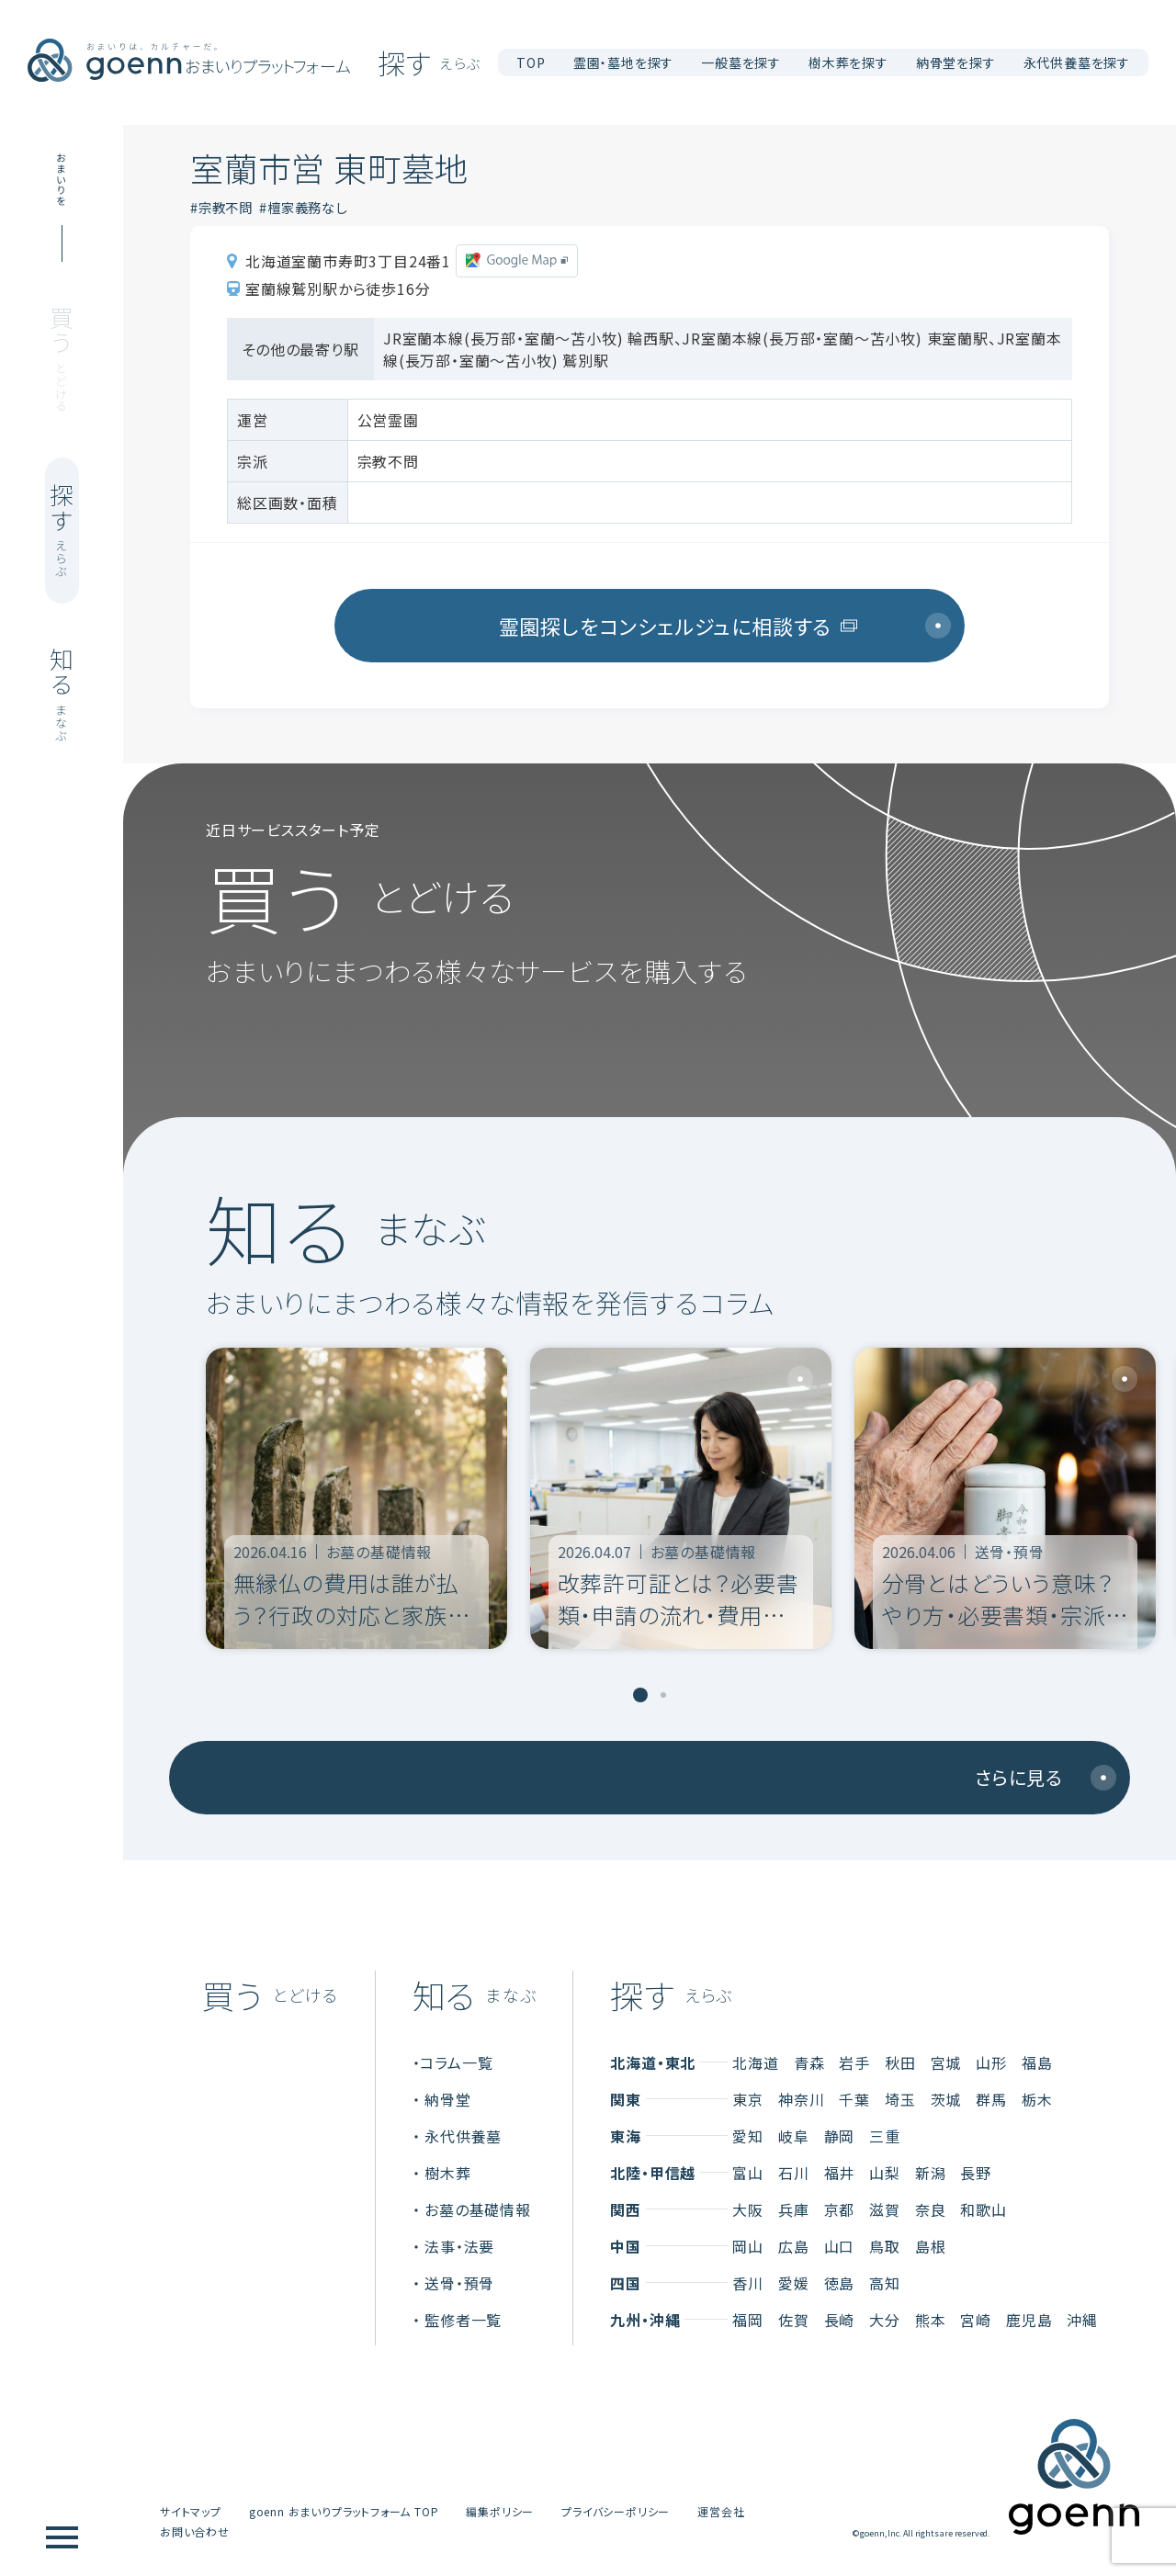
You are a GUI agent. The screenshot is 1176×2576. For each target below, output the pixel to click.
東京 (747, 2099)
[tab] (640, 1695)
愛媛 (793, 2283)
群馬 (991, 2099)
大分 (884, 2320)
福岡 (747, 2320)
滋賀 (884, 2209)
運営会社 (720, 2511)
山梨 (884, 2173)
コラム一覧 (456, 2062)
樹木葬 (447, 2173)
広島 (793, 2246)
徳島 (839, 2283)
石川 (793, 2173)
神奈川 (801, 2099)
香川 (747, 2283)
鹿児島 (1029, 2320)
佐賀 (793, 2320)
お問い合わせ (195, 2531)
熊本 (930, 2320)
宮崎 (975, 2320)
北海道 (755, 2062)
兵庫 (793, 2209)
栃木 (1037, 2099)
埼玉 (900, 2099)
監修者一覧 (463, 2320)
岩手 (854, 2062)
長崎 (839, 2320)
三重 (884, 2136)
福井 (839, 2173)
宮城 (946, 2062)
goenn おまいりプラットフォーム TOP (344, 2511)
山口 (839, 2246)
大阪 (747, 2209)
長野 (975, 2173)
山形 (991, 2062)
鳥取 (884, 2246)
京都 (839, 2209)
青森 (809, 2062)
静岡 (839, 2136)
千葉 (854, 2099)
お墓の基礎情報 (477, 2209)
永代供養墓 (463, 2136)
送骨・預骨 (459, 2283)
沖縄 (1082, 2320)
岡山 (747, 2246)
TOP (530, 62)
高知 (884, 2283)
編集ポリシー (500, 2511)
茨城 (946, 2099)
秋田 (900, 2062)
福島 (1037, 2062)
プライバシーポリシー (615, 2511)
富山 (747, 2173)
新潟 (930, 2173)
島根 (930, 2246)
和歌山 (983, 2209)
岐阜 (793, 2136)
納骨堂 (447, 2099)
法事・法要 (459, 2246)
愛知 (747, 2136)
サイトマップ (190, 2511)
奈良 (930, 2209)
